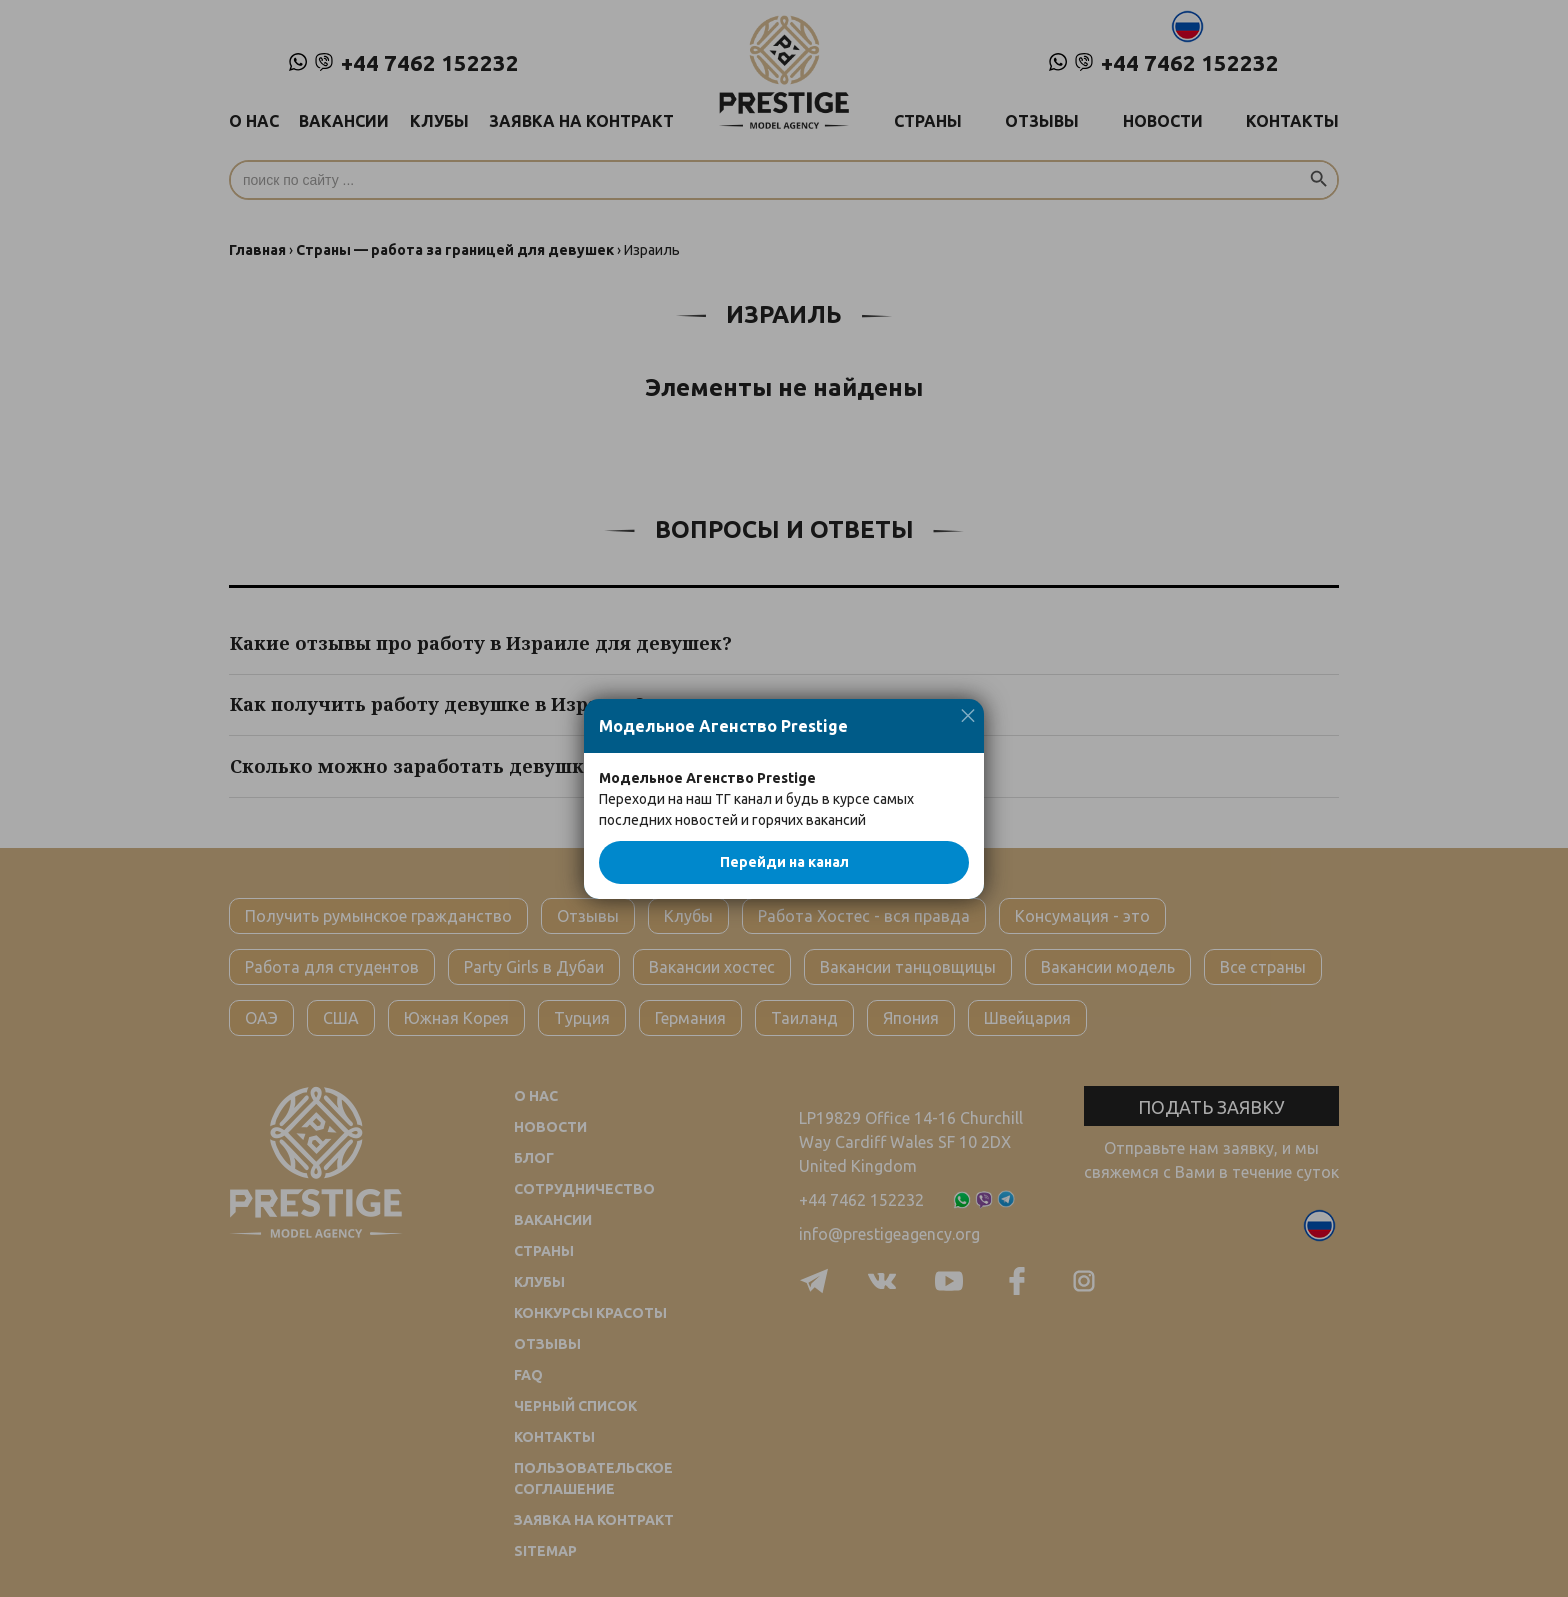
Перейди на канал (784, 862)
